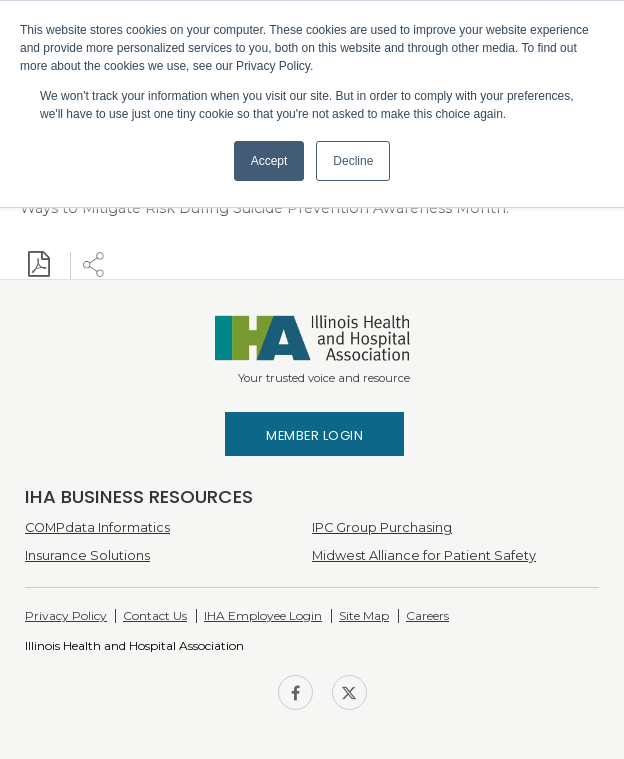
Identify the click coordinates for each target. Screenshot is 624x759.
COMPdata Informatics (97, 527)
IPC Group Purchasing (382, 527)
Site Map (364, 615)
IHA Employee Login (263, 615)
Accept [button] (269, 161)
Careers (427, 615)
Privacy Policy (66, 615)
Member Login (314, 435)
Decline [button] (353, 161)
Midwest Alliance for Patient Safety (424, 555)
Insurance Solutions (87, 555)
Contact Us (155, 615)
